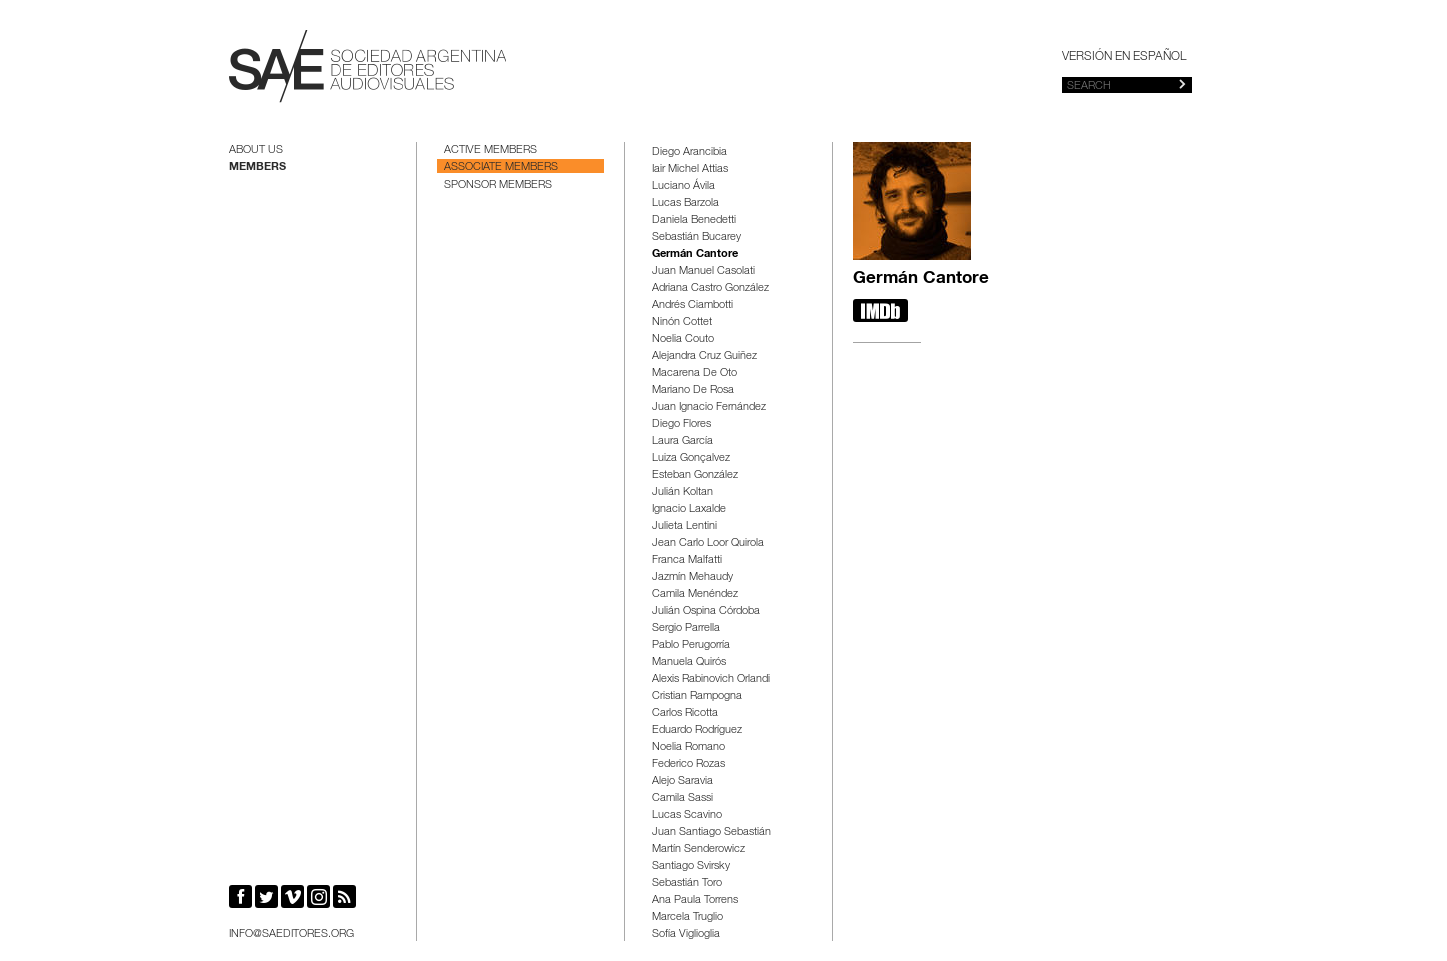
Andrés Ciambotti (692, 305)
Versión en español (1124, 57)
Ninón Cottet (682, 322)
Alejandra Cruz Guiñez (704, 356)
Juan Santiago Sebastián (711, 832)
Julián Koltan (682, 492)
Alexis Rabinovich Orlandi (711, 679)
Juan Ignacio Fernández (709, 407)
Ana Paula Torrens (695, 900)
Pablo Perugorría (691, 645)
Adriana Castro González (710, 288)
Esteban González (695, 475)
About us (256, 150)
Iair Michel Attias (690, 169)
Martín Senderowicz (698, 849)
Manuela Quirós (689, 662)
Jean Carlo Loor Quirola (708, 543)
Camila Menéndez (695, 594)
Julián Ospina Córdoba (706, 611)
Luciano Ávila (683, 186)
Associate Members (501, 167)
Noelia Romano (688, 747)
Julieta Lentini (684, 526)
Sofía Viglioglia (686, 934)
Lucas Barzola (685, 203)
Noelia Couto (683, 339)
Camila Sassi (682, 798)
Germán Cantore (695, 254)
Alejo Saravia (682, 781)
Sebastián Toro (687, 883)
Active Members (490, 150)
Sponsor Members (498, 185)
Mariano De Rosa (693, 390)
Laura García (682, 441)
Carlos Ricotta (685, 713)
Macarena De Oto (694, 373)
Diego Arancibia (689, 152)
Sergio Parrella (686, 628)
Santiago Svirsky (691, 866)
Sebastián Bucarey (696, 237)
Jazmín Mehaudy (692, 577)
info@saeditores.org (291, 934)
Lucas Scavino (687, 815)
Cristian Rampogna (697, 696)
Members (257, 167)
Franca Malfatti (687, 560)
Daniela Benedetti (694, 220)
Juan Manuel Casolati (703, 271)
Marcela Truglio (687, 917)
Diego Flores (681, 424)
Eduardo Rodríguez (697, 730)
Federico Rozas (688, 764)
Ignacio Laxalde (689, 509)
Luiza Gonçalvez (691, 458)
